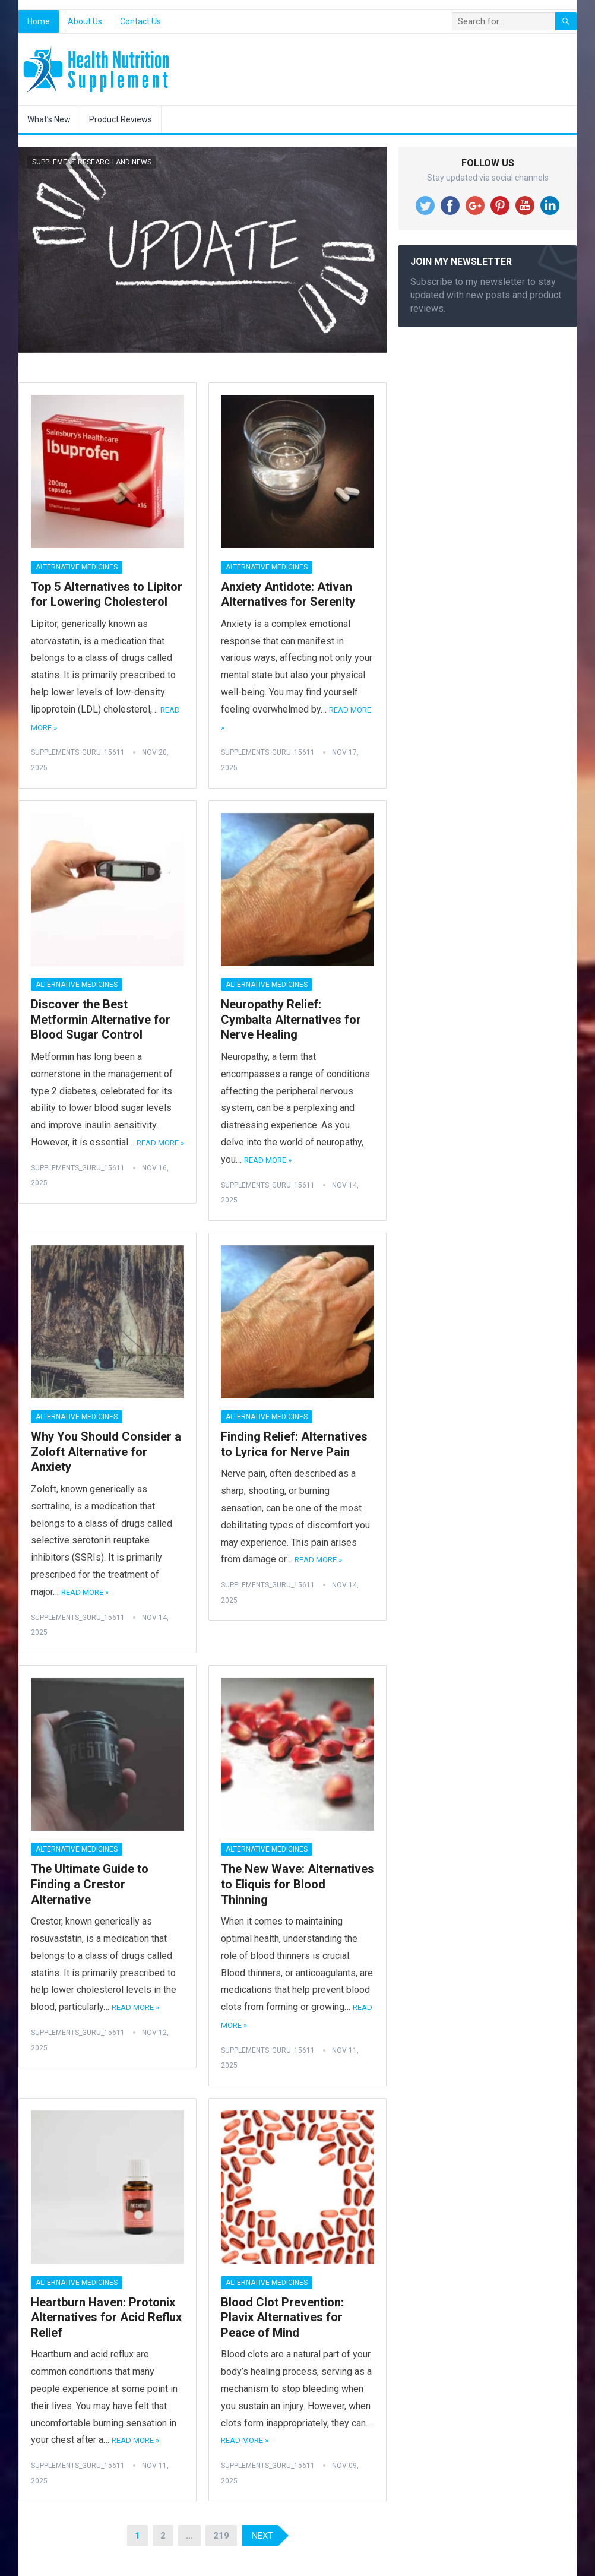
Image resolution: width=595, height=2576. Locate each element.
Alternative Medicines (77, 567)
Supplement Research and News (91, 162)
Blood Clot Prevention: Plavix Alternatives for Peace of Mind (282, 2317)
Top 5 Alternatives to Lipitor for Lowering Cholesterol (106, 594)
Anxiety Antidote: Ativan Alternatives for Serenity (288, 594)
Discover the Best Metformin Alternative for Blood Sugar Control (100, 1019)
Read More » (160, 1142)
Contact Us (140, 21)
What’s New (49, 119)
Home (38, 21)
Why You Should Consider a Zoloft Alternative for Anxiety (106, 1451)
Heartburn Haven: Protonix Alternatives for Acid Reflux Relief (106, 2317)
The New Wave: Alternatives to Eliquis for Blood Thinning (297, 1884)
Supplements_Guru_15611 (78, 752)
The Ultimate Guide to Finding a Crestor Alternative (89, 1884)
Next (262, 2535)
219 (221, 2535)
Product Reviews (120, 119)
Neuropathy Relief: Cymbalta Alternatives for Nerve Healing (291, 1019)
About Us (85, 21)
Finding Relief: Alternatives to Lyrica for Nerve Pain (294, 1444)
